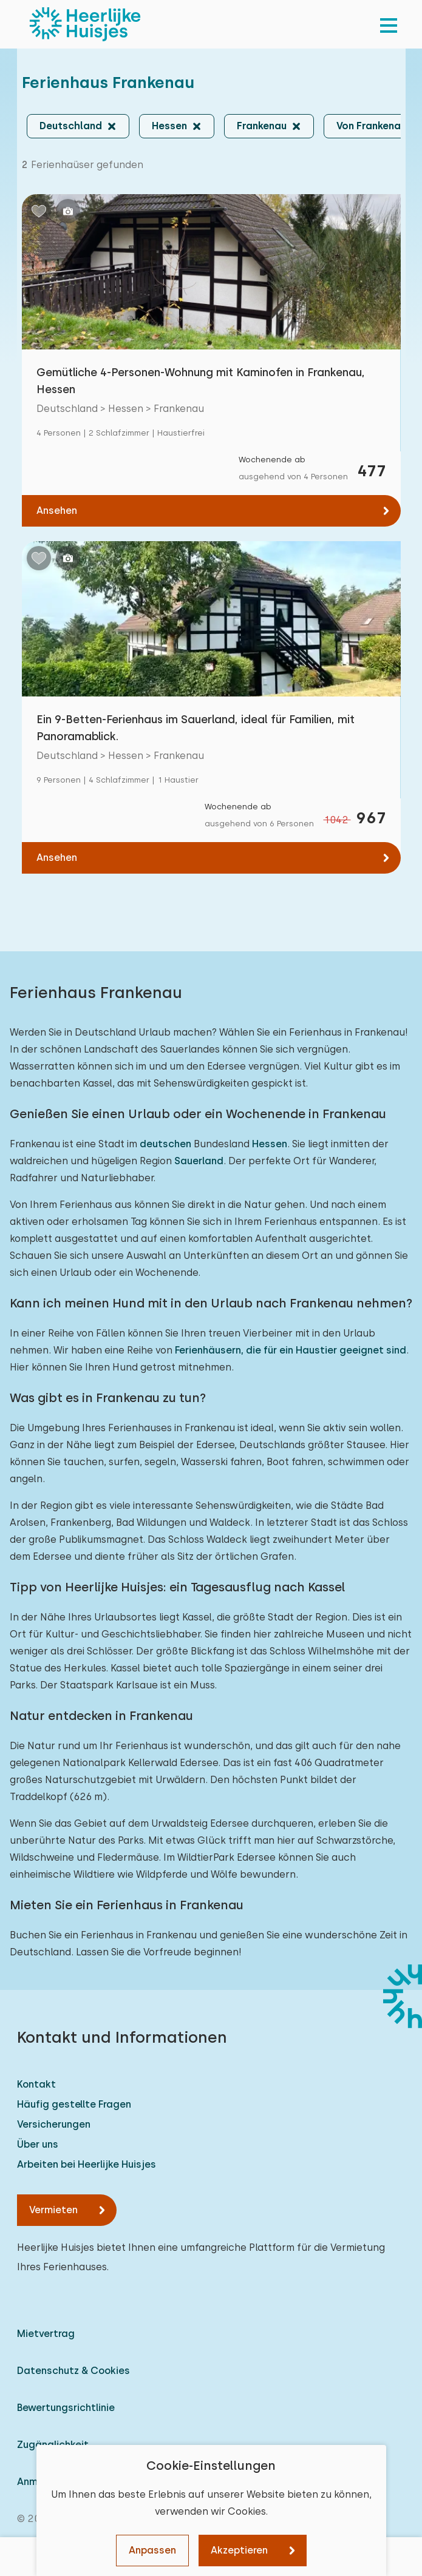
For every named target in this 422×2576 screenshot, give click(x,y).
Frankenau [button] (262, 126)
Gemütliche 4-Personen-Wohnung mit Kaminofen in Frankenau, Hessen (200, 381)
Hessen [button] (169, 126)
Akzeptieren (239, 2550)
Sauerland (198, 1161)
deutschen (165, 1144)
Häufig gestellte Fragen (74, 2104)
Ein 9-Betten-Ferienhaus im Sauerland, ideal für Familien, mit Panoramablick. (195, 728)
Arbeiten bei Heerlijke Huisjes (86, 2164)
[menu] (389, 24)
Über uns (37, 2144)
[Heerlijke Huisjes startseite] (85, 24)
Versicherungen (53, 2124)
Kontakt (36, 2084)
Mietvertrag (46, 2333)
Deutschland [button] (70, 126)
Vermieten (53, 2210)
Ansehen (56, 510)
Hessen (269, 1144)
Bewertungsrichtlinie (66, 2407)
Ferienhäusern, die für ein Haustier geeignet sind (290, 1350)
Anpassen (152, 2550)
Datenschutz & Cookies (73, 2370)
